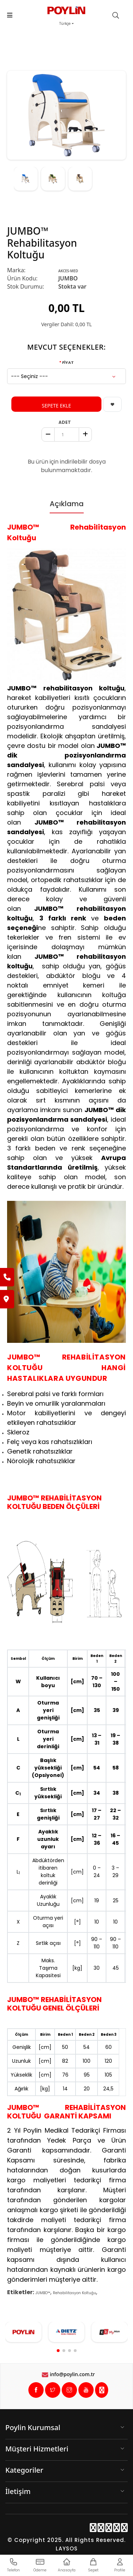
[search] (119, 16)
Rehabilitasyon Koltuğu (74, 2293)
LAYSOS (67, 2548)
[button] (58, 2350)
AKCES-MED (68, 270)
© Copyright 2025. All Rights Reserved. (66, 2540)
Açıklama (67, 504)
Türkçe (65, 23)
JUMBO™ (42, 2293)
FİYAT (68, 362)
